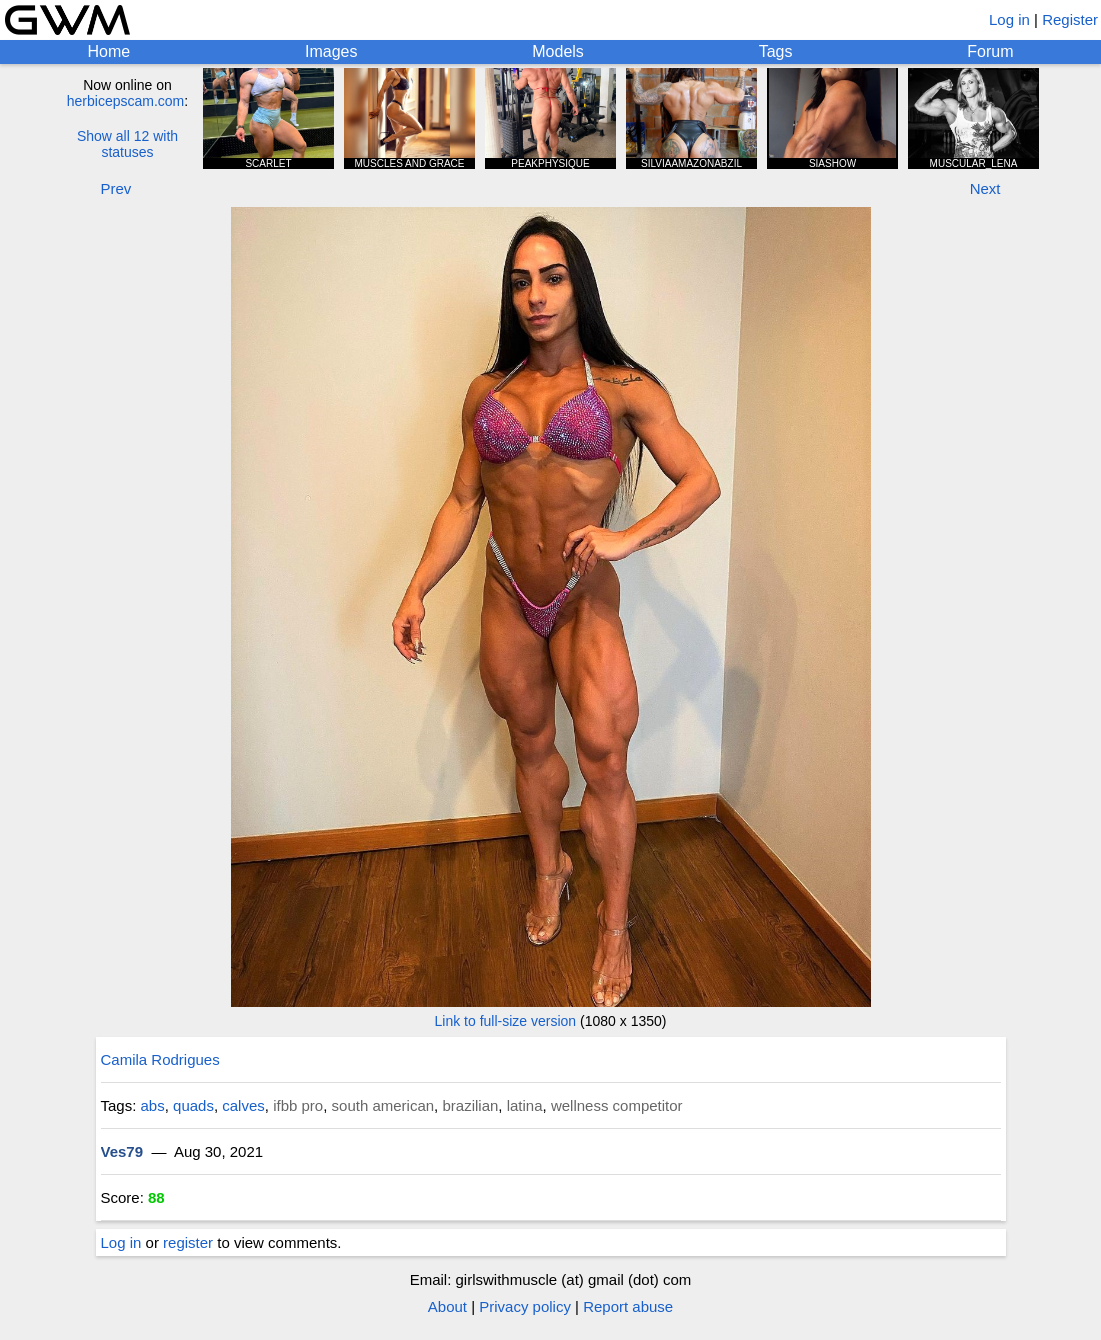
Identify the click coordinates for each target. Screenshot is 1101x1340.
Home (108, 51)
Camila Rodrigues (160, 1059)
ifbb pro (298, 1105)
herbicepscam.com (126, 101)
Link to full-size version (506, 1021)
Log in (1009, 19)
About (447, 1306)
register (188, 1242)
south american (383, 1105)
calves (243, 1105)
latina (525, 1105)
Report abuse (628, 1306)
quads (193, 1105)
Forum (990, 51)
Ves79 (122, 1151)
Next (985, 188)
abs (153, 1105)
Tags (776, 51)
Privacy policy (525, 1306)
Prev (116, 188)
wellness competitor (617, 1105)
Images (331, 51)
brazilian (470, 1105)
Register (1070, 19)
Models (558, 51)
